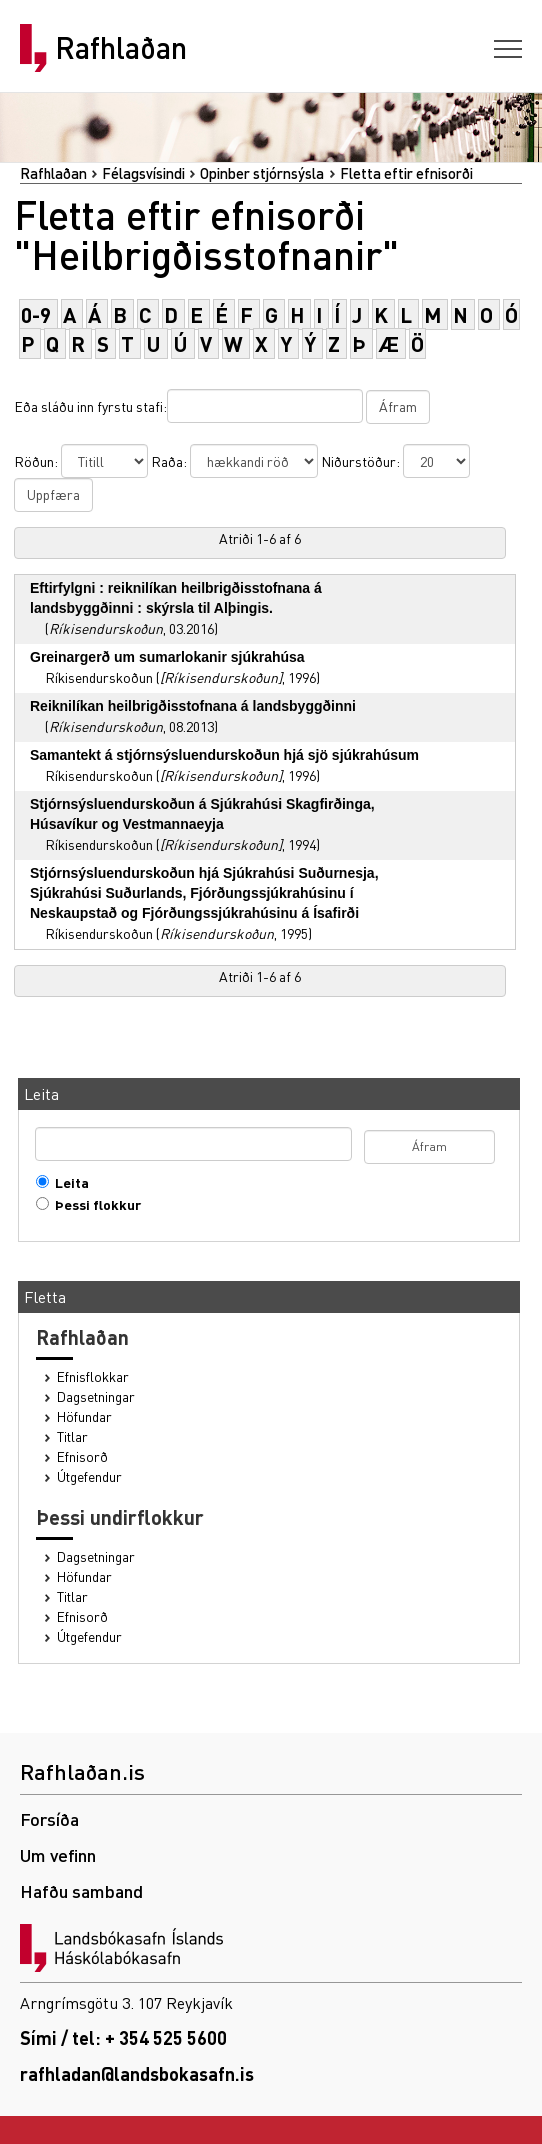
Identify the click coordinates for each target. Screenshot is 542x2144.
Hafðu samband (81, 1890)
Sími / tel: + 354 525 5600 (123, 2037)
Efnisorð (82, 1456)
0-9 (36, 314)
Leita (67, 1182)
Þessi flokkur (93, 1204)
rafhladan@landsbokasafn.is (137, 2073)
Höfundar (84, 1416)
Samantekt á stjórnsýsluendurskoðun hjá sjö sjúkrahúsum (224, 755)
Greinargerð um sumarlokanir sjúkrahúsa (167, 657)
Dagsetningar (96, 1396)
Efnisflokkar (93, 1376)
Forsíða (49, 1818)
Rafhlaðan (121, 48)
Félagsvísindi (143, 173)
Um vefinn (58, 1854)
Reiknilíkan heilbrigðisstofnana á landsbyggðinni (193, 706)
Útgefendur (89, 1476)
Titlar (72, 1436)
